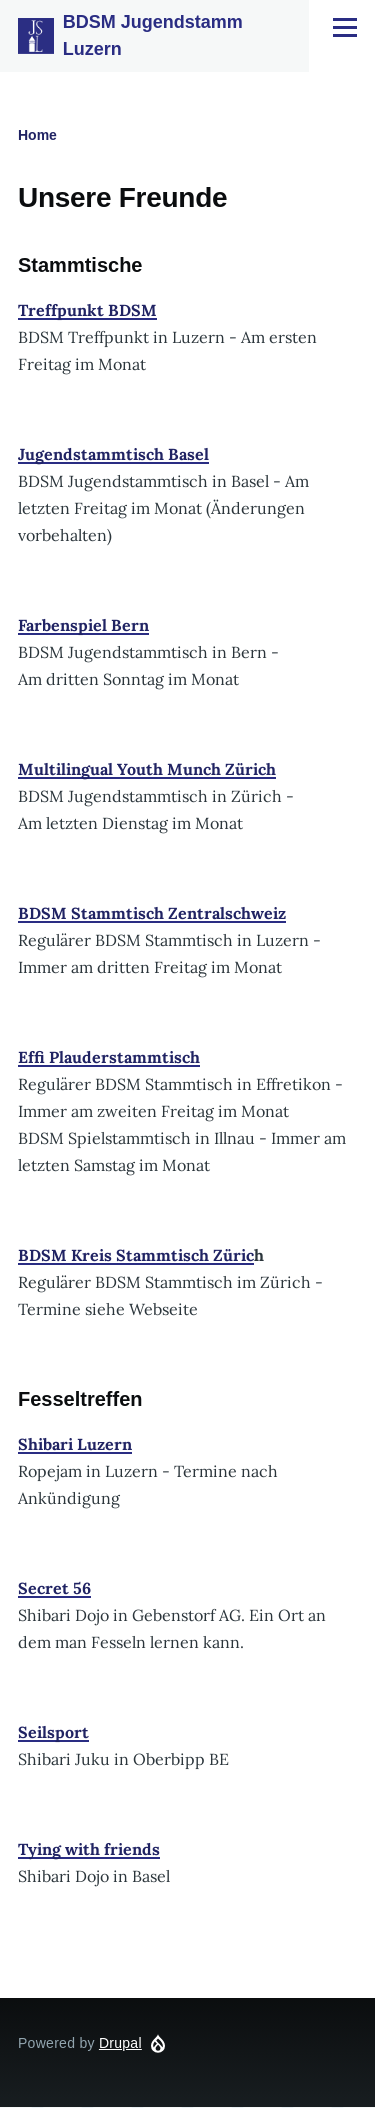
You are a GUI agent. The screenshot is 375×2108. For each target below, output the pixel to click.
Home (37, 135)
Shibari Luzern (75, 1444)
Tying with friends (89, 1849)
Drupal (120, 2043)
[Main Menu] (345, 27)
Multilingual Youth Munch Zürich (147, 769)
